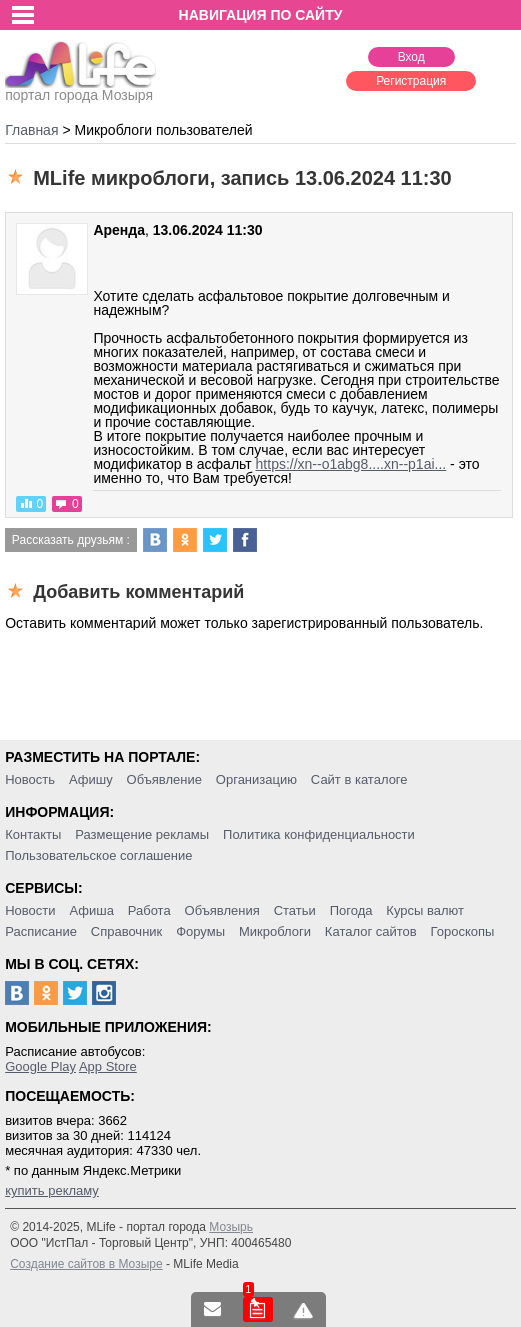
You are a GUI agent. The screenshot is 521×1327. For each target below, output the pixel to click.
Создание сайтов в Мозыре (86, 1264)
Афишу (91, 779)
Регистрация (411, 81)
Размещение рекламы (142, 834)
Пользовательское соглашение (98, 855)
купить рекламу (52, 1190)
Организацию (256, 779)
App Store (108, 1066)
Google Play (40, 1066)
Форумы (200, 931)
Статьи (295, 910)
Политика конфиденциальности (319, 834)
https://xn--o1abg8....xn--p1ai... (351, 464)
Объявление (164, 779)
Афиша (91, 910)
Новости (30, 910)
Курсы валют (425, 910)
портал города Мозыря (80, 89)
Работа (149, 910)
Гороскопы (463, 931)
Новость (30, 779)
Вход (411, 57)
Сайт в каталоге (359, 779)
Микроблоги (275, 931)
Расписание (41, 931)
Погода (351, 910)
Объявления (222, 910)
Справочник (127, 931)
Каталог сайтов (371, 931)
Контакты (33, 834)
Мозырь (231, 1227)
